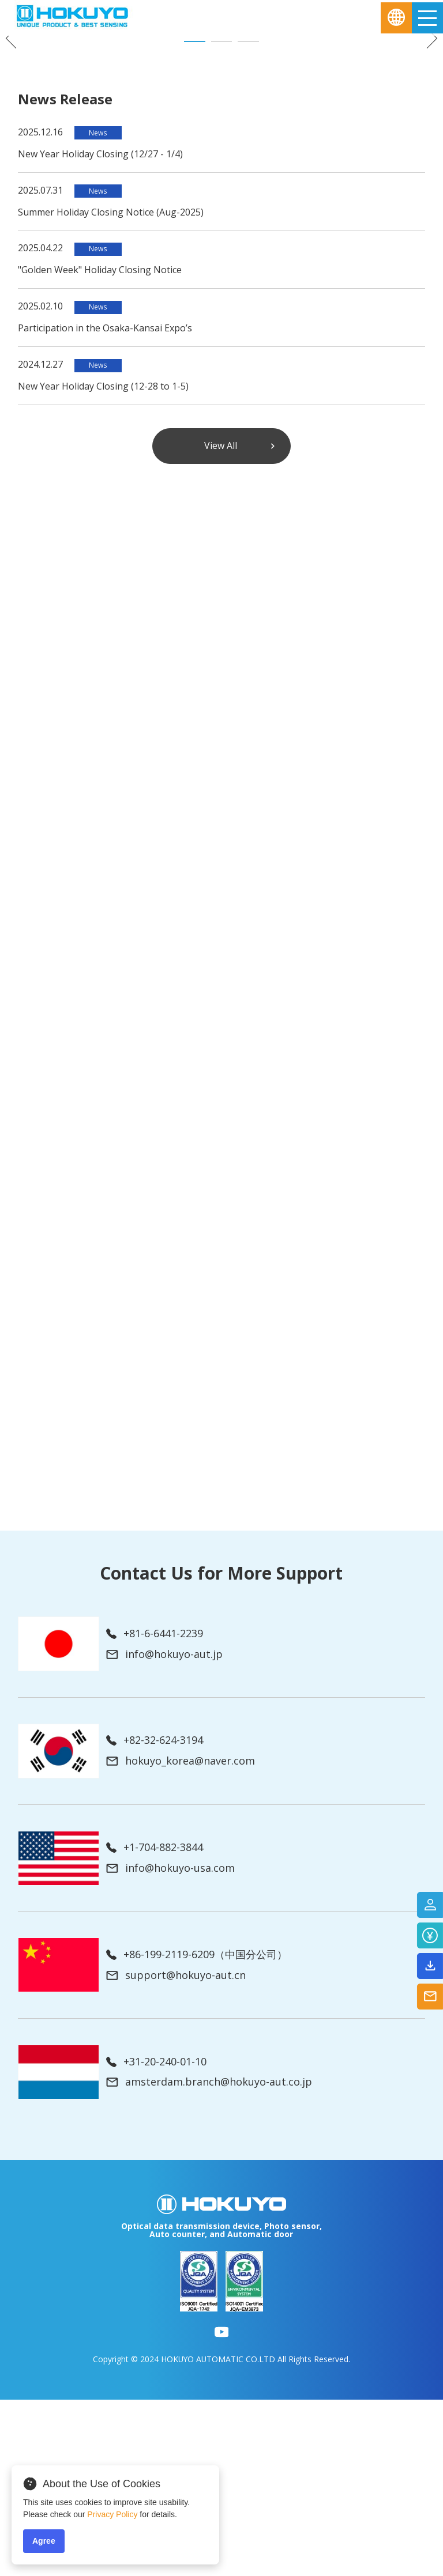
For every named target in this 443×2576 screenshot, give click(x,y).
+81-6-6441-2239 (154, 1810)
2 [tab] (221, 217)
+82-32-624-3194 (154, 1917)
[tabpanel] (221, 119)
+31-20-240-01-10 (156, 2238)
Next (427, 126)
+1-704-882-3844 (154, 2024)
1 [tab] (194, 217)
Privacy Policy (112, 2514)
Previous (16, 126)
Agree (43, 2540)
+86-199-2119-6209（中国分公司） (196, 2131)
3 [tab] (248, 217)
